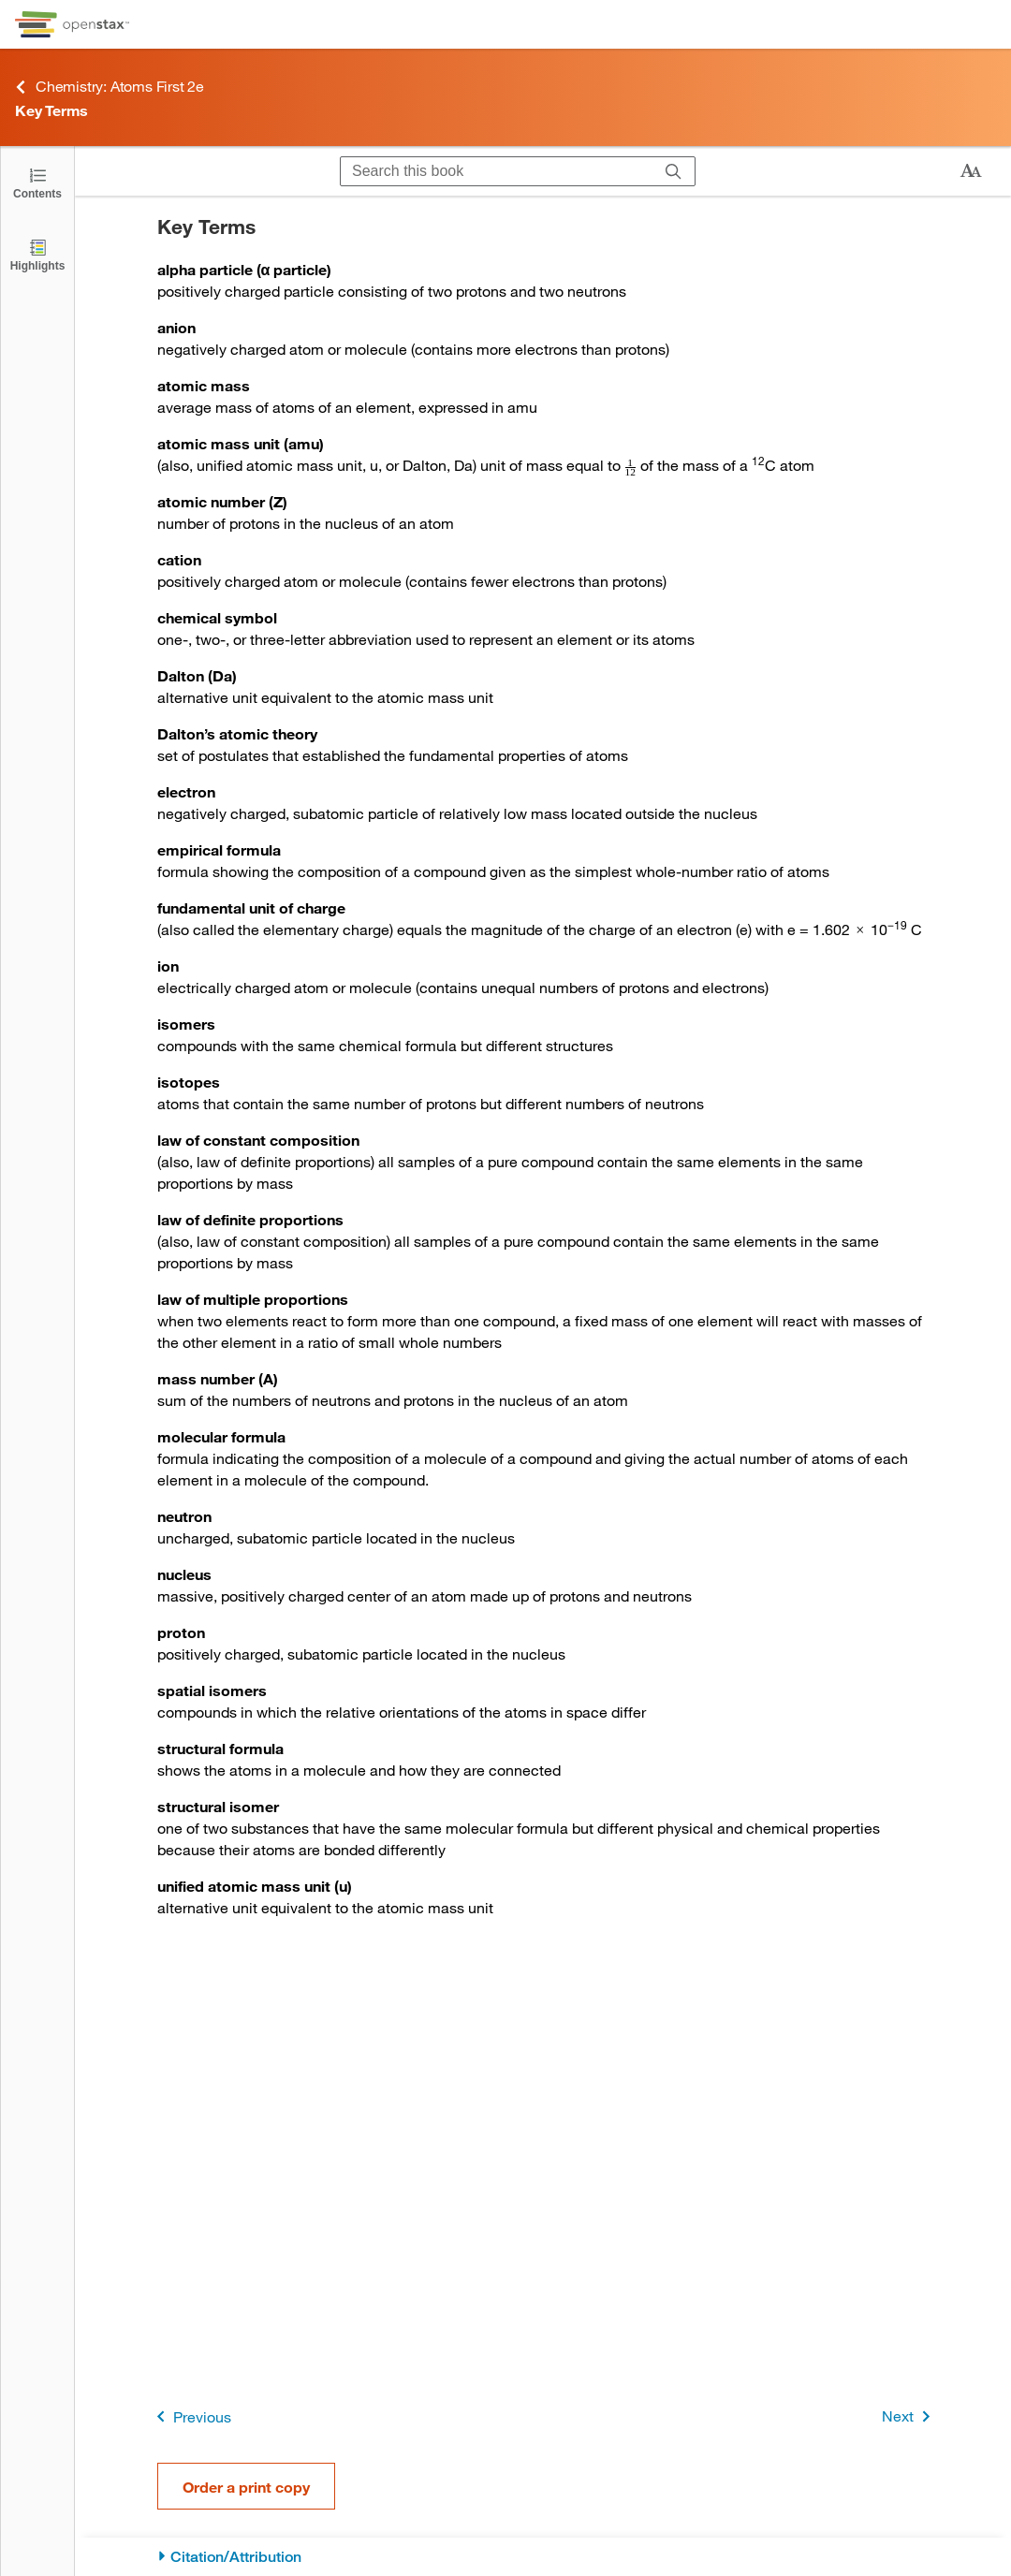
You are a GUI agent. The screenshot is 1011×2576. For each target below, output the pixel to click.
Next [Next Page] (909, 2416)
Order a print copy (246, 2487)
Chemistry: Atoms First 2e (109, 86)
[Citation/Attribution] (543, 2557)
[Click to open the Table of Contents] (37, 182)
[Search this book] (496, 171)
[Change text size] (970, 171)
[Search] (673, 171)
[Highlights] (37, 254)
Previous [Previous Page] (190, 2416)
